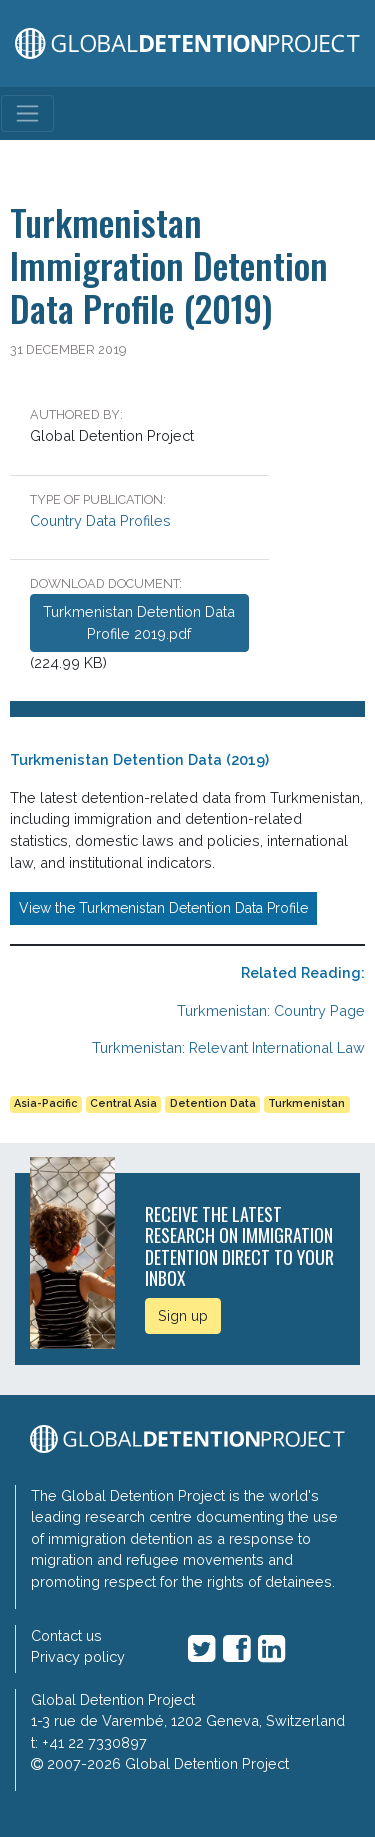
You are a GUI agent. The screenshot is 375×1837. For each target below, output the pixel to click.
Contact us (66, 1635)
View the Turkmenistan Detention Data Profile (163, 908)
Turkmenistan (306, 1103)
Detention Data (213, 1103)
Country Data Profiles (100, 520)
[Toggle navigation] (27, 113)
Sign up (183, 1315)
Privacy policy (78, 1656)
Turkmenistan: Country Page (271, 1010)
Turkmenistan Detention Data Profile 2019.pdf (139, 622)
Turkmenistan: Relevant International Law (228, 1047)
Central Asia (123, 1103)
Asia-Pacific (45, 1103)
